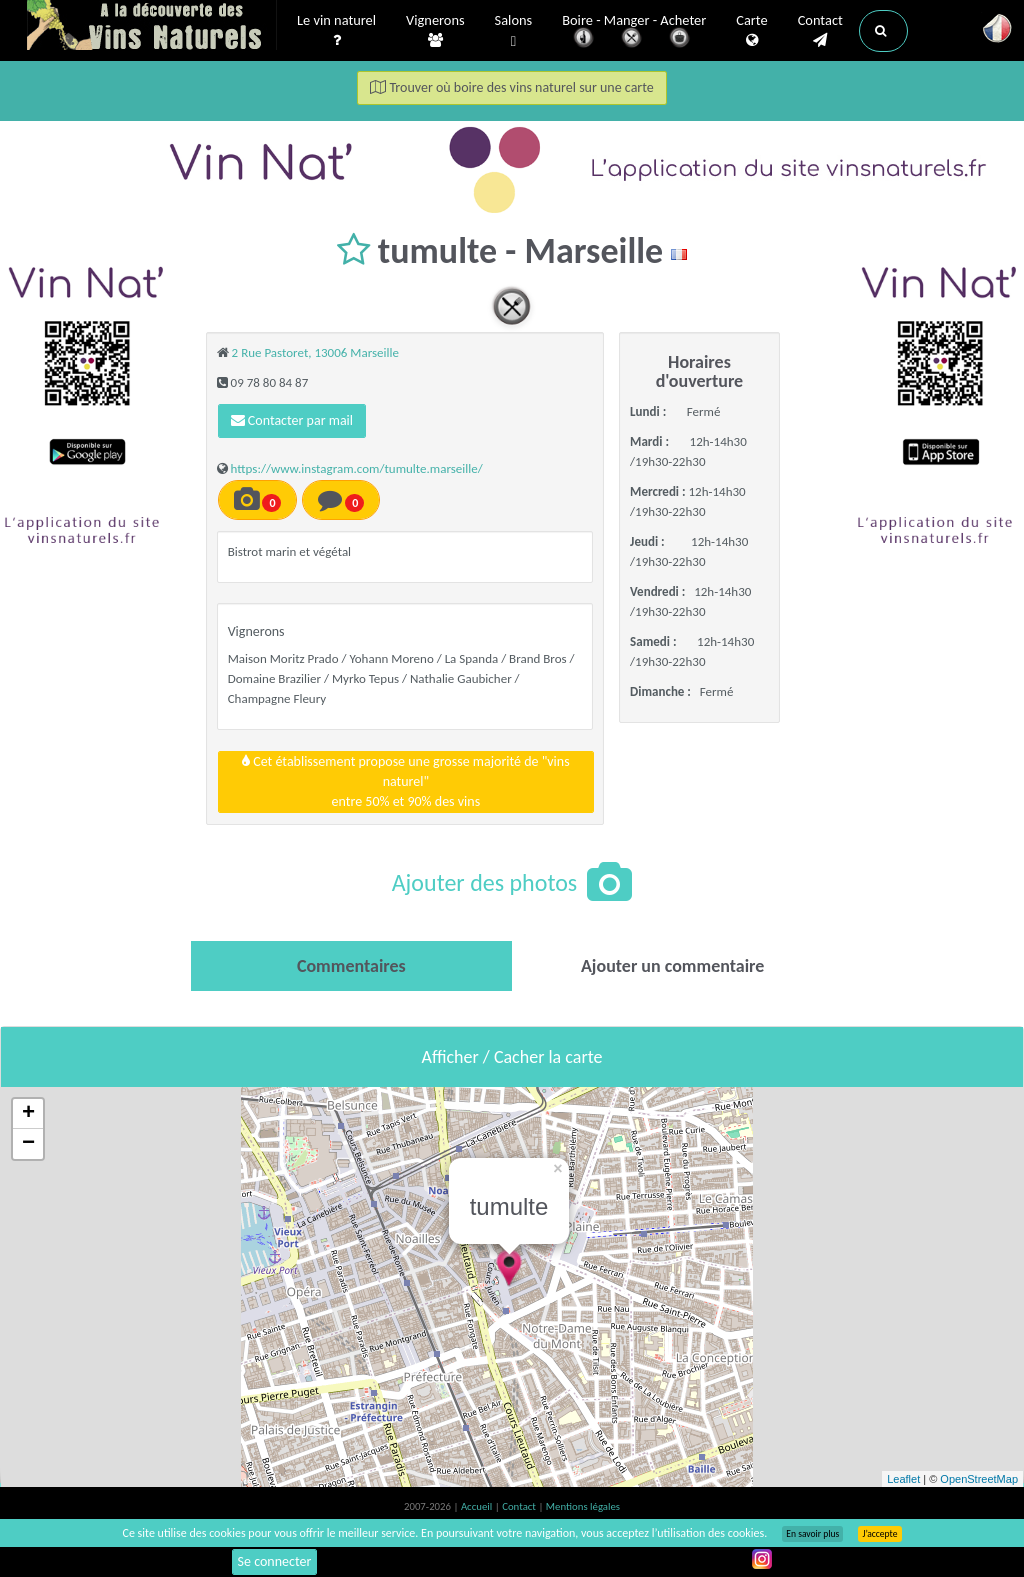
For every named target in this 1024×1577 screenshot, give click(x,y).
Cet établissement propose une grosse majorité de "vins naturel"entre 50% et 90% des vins (406, 781)
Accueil (478, 1506)
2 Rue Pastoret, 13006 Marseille (315, 352)
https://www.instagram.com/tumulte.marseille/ (357, 468)
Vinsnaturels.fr (152, 27)
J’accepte (879, 1534)
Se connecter (275, 1561)
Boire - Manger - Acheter (634, 32)
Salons (514, 31)
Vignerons (435, 31)
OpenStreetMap (979, 1479)
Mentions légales (583, 1506)
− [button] (28, 1144)
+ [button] (28, 1114)
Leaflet (903, 1479)
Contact (820, 31)
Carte (751, 31)
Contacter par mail (292, 420)
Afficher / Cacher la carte (512, 1057)
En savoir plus (812, 1534)
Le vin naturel (336, 31)
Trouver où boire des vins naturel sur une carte (512, 87)
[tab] (351, 966)
